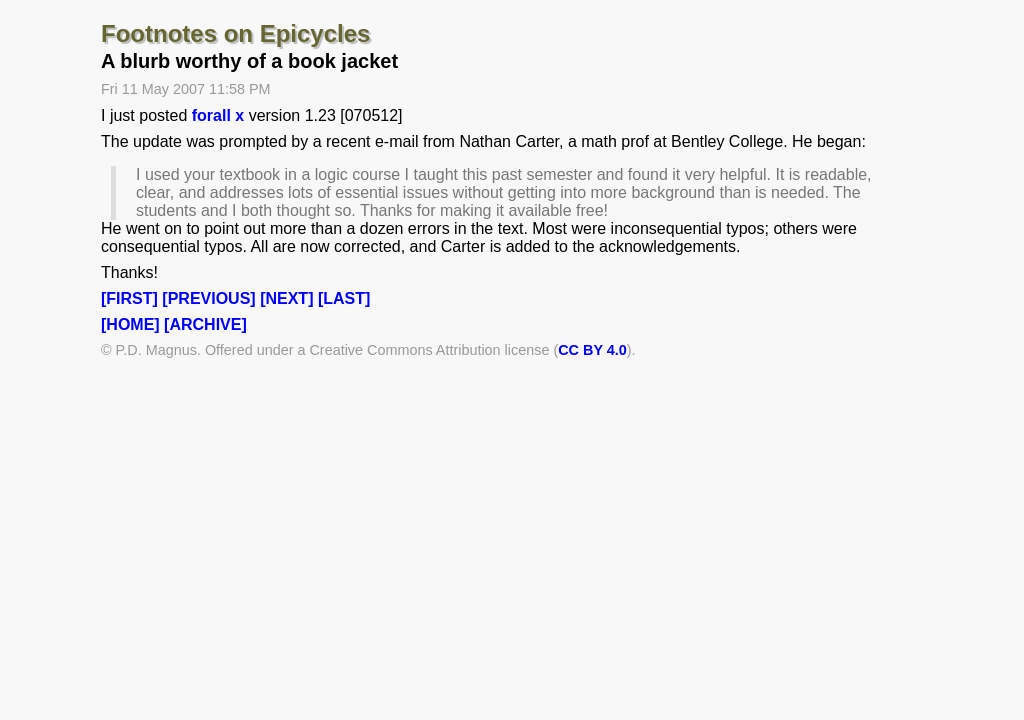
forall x (218, 115)
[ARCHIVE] (205, 324)
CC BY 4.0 (592, 350)
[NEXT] (286, 298)
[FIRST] (129, 298)
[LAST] (344, 298)
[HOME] (130, 324)
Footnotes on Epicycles (235, 33)
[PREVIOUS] (208, 298)
